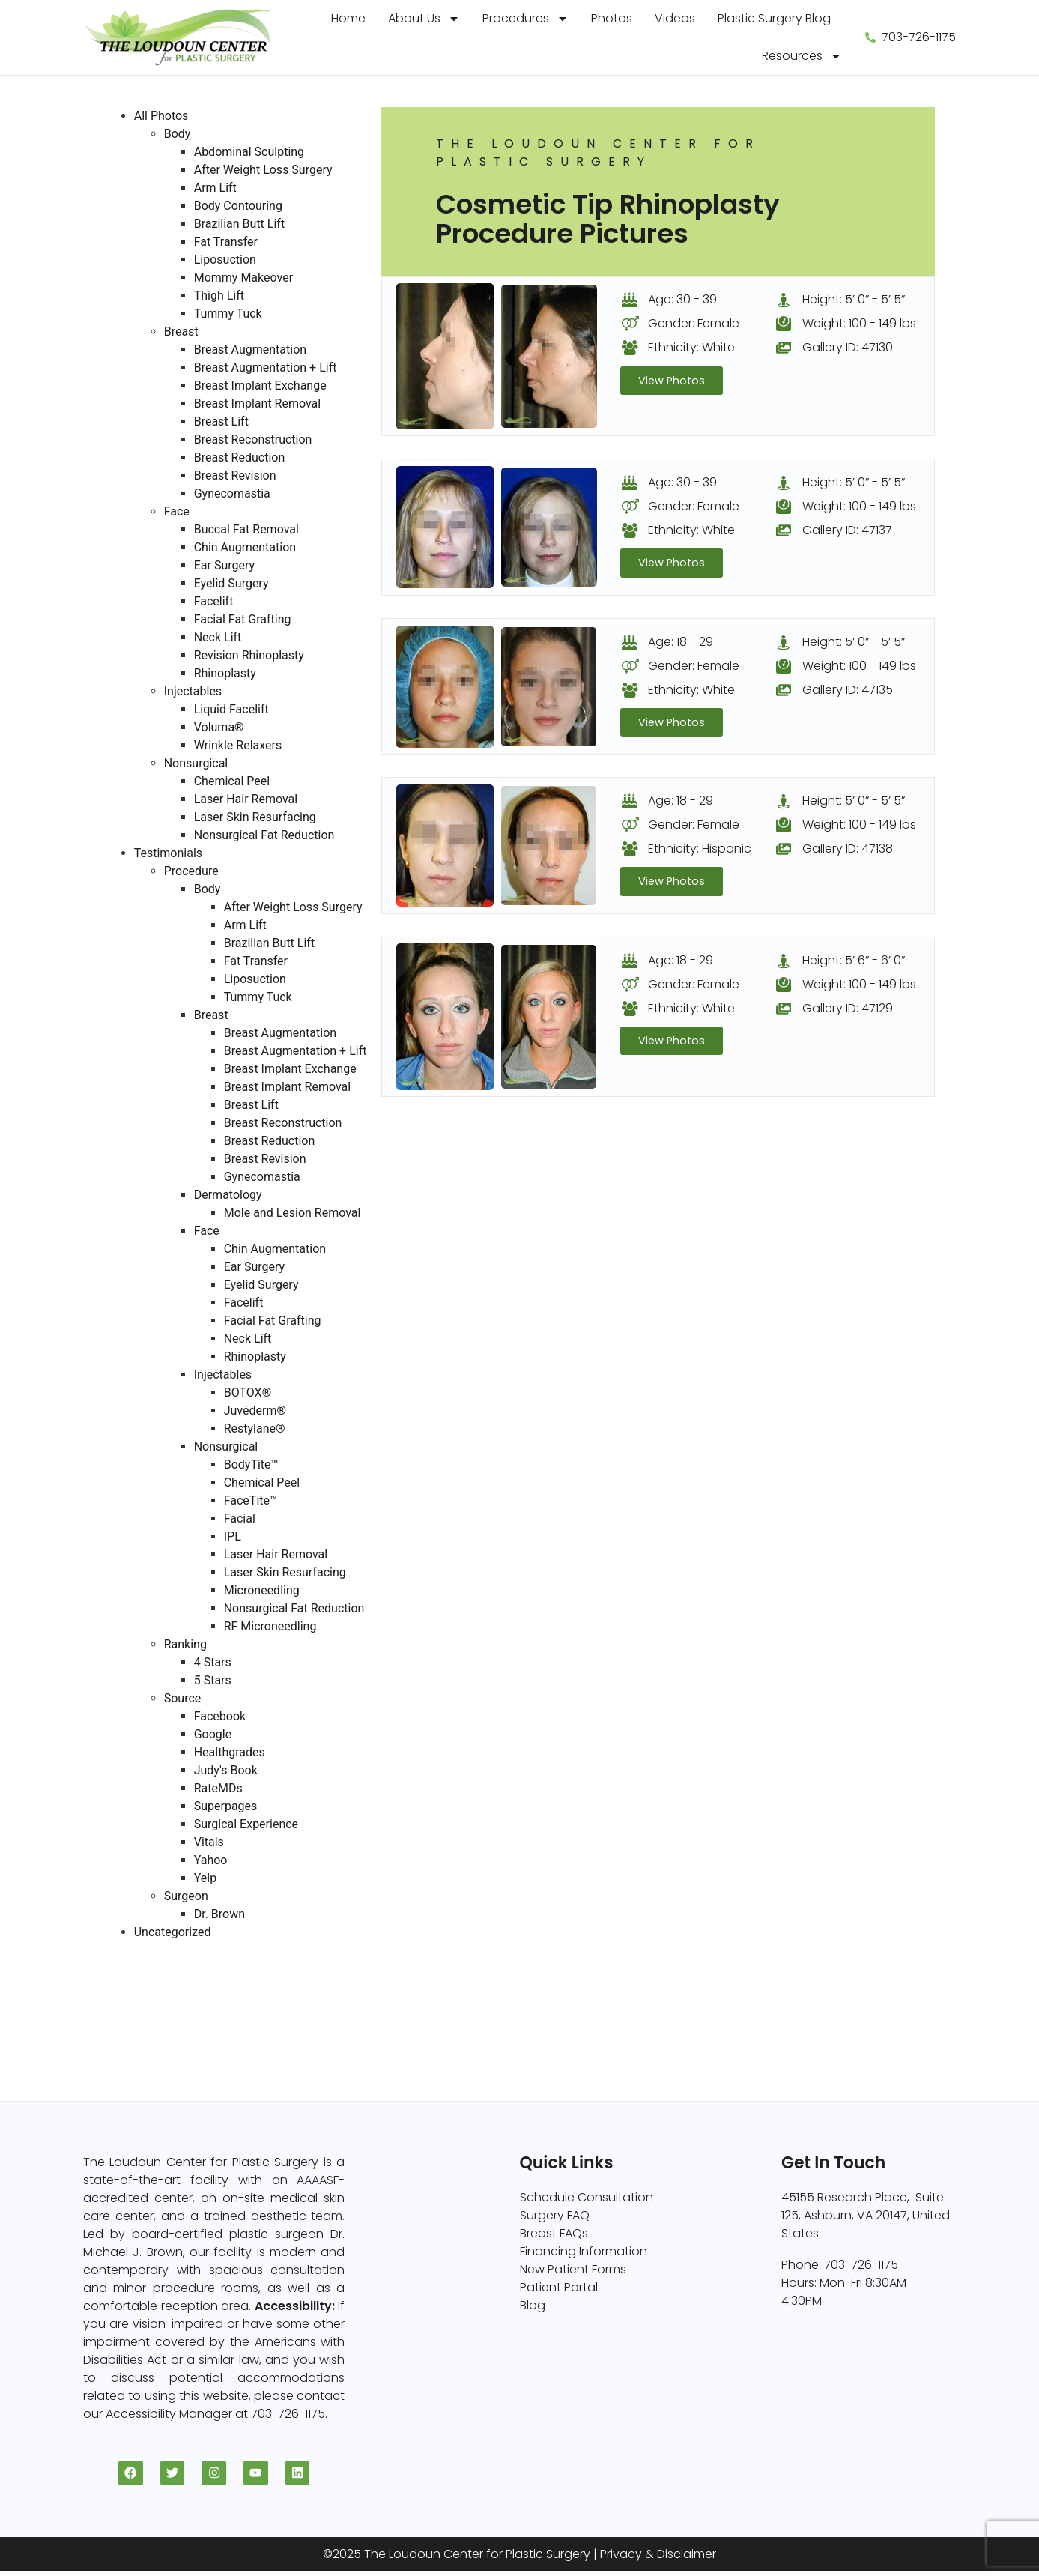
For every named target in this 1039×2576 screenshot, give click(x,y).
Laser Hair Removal (245, 799)
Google (213, 1734)
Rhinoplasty (225, 673)
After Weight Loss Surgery (263, 170)
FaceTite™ (250, 1500)
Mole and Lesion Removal (292, 1213)
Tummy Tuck (228, 313)
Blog (532, 2305)
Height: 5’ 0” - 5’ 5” (853, 299)
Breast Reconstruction (253, 439)
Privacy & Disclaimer (658, 2559)
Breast (181, 331)
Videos (675, 18)
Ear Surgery (224, 565)
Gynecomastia (232, 493)
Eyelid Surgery (231, 583)
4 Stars (212, 1662)
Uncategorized (172, 1932)
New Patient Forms (573, 2269)
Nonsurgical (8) (148, 2022)
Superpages (226, 1806)
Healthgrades (229, 1752)
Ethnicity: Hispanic (699, 850)
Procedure (191, 871)
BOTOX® (248, 1392)
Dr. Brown (219, 1914)
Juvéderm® (255, 1410)
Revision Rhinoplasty (249, 655)
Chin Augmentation (245, 547)
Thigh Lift (219, 295)
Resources (802, 56)
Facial (239, 1518)
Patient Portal (559, 2287)
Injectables (193, 691)
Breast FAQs (554, 2233)
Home (348, 18)
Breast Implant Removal (257, 403)
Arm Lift (215, 188)
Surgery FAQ (555, 2215)
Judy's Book (226, 1770)
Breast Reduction (239, 457)
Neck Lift (218, 637)
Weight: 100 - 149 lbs (859, 323)
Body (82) (132, 1986)
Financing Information (583, 2251)
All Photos (161, 116)
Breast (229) (139, 1968)
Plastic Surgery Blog (774, 18)
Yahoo (211, 1860)
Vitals (209, 1842)
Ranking (185, 1644)
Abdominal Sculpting (249, 152)
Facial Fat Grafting (242, 619)
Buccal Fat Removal (246, 529)
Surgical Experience (246, 1824)
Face (177, 511)
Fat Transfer (226, 242)
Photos (611, 18)
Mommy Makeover (243, 277)
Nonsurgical (196, 763)
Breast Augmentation (250, 349)
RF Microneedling (270, 1626)
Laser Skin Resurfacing (255, 817)
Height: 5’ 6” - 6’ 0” (853, 963)
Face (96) (132, 2004)
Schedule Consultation (586, 2197)
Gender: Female (693, 323)
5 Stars (212, 1680)
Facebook (220, 1716)
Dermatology (228, 1195)
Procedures (525, 18)
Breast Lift (221, 421)
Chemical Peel (232, 781)
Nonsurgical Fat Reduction (264, 835)
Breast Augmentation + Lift (265, 367)
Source (183, 1698)
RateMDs (218, 1788)
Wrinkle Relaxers (238, 745)
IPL (232, 1536)
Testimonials (168, 853)
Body (177, 134)
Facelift (214, 601)
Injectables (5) (146, 2040)
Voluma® (219, 727)
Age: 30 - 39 (682, 299)
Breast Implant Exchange (260, 385)
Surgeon (186, 1896)
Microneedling (262, 1590)
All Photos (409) (150, 1950)
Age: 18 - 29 (680, 642)
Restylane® (254, 1428)
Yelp (205, 1878)
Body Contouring (238, 206)
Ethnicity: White (691, 347)
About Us (424, 18)
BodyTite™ (251, 1464)
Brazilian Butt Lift (239, 224)
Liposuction (225, 260)
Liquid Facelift (231, 709)
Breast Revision (235, 475)
